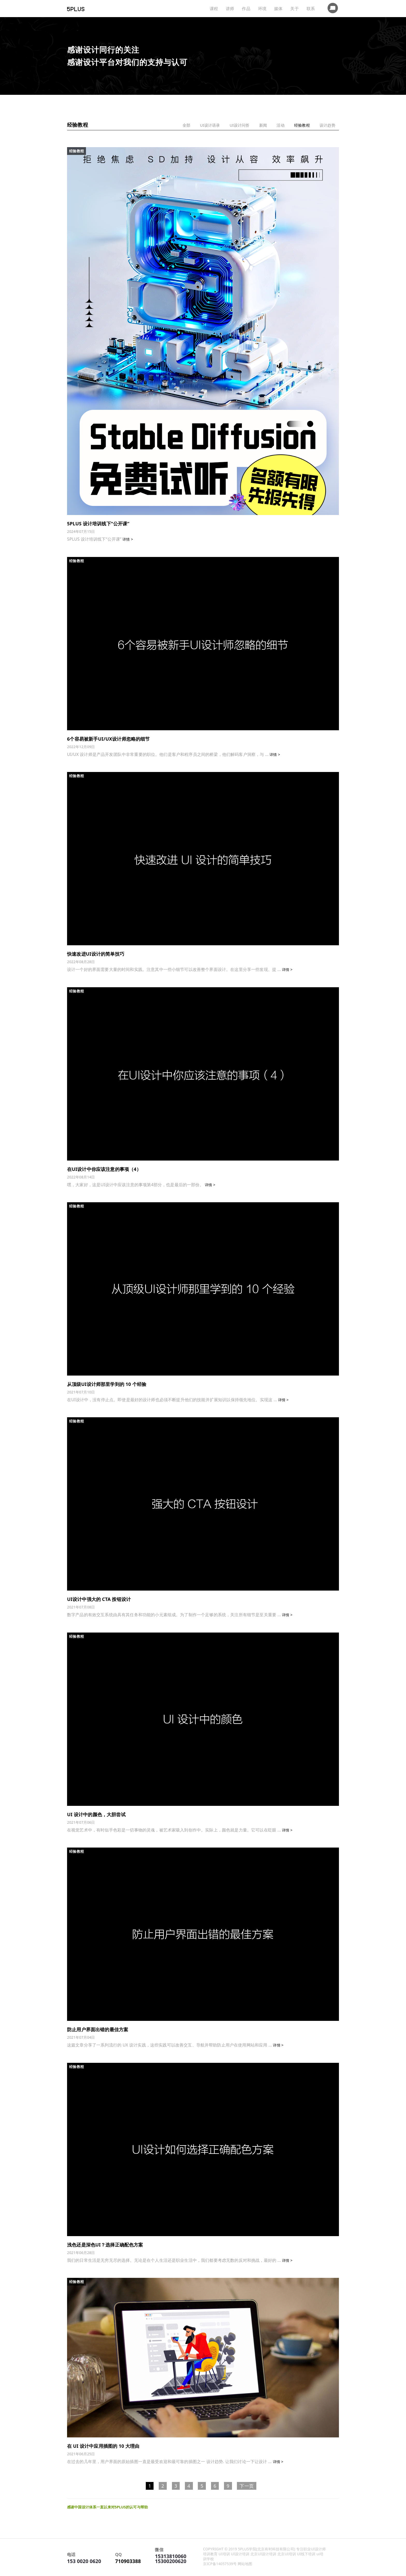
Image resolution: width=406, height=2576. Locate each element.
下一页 (247, 2486)
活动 (280, 125)
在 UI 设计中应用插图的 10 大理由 (103, 2446)
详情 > (127, 539)
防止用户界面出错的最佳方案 (97, 2029)
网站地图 (245, 2563)
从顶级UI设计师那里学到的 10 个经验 (106, 1384)
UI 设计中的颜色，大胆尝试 (96, 1814)
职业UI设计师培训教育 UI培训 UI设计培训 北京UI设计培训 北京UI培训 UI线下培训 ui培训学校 (264, 2553)
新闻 (262, 125)
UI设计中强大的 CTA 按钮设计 (99, 1599)
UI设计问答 (238, 125)
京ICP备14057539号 (220, 2563)
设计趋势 (327, 125)
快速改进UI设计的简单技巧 (95, 954)
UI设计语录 (208, 125)
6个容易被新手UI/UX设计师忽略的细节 (108, 739)
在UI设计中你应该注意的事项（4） (104, 1169)
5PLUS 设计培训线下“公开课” (98, 523)
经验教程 (301, 125)
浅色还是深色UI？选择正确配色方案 (105, 2245)
